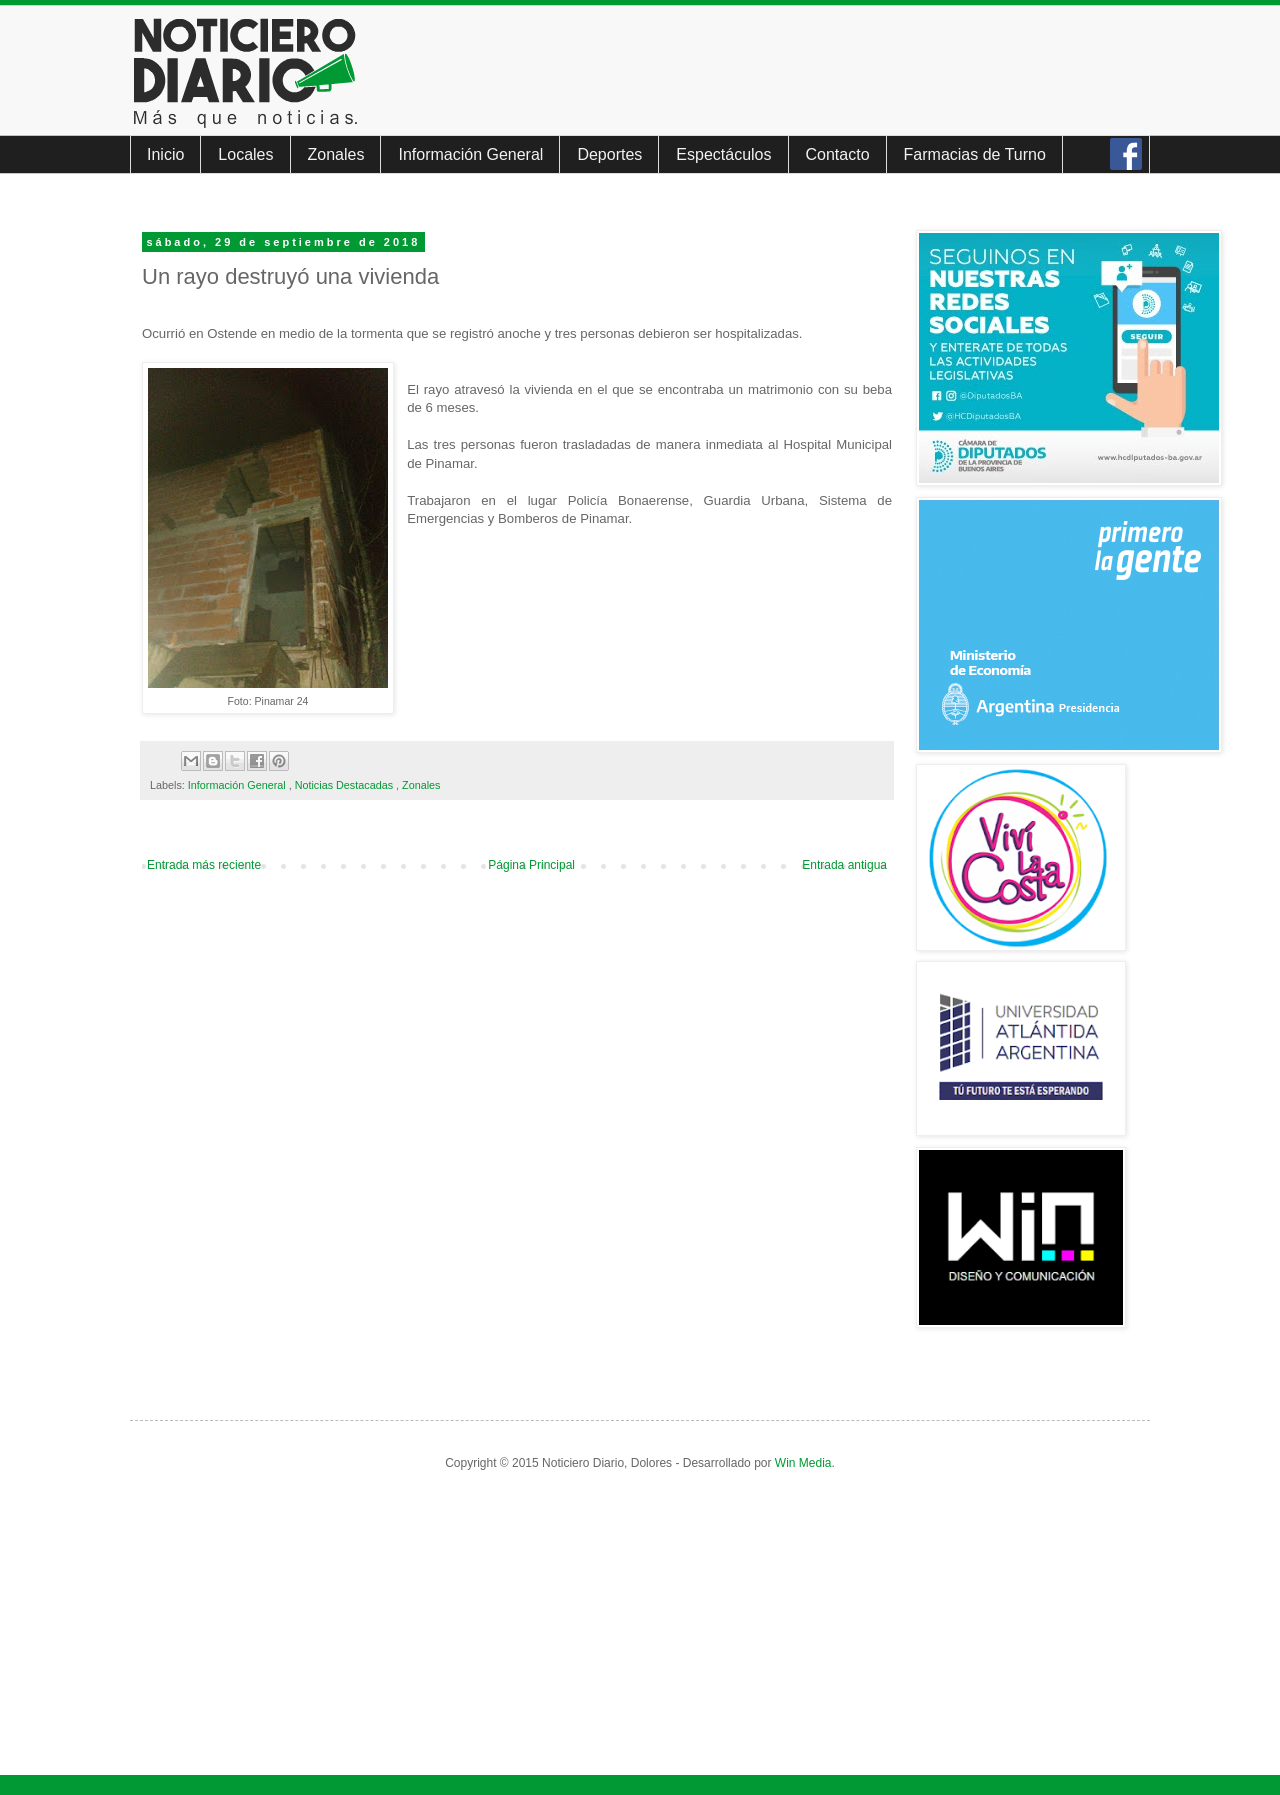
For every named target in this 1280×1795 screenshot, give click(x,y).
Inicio (165, 154)
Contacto (838, 154)
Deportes (609, 154)
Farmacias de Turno (975, 154)
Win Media (803, 1463)
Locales (245, 154)
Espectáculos (723, 154)
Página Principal (531, 865)
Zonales (336, 154)
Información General (470, 154)
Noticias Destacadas (345, 785)
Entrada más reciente (204, 865)
